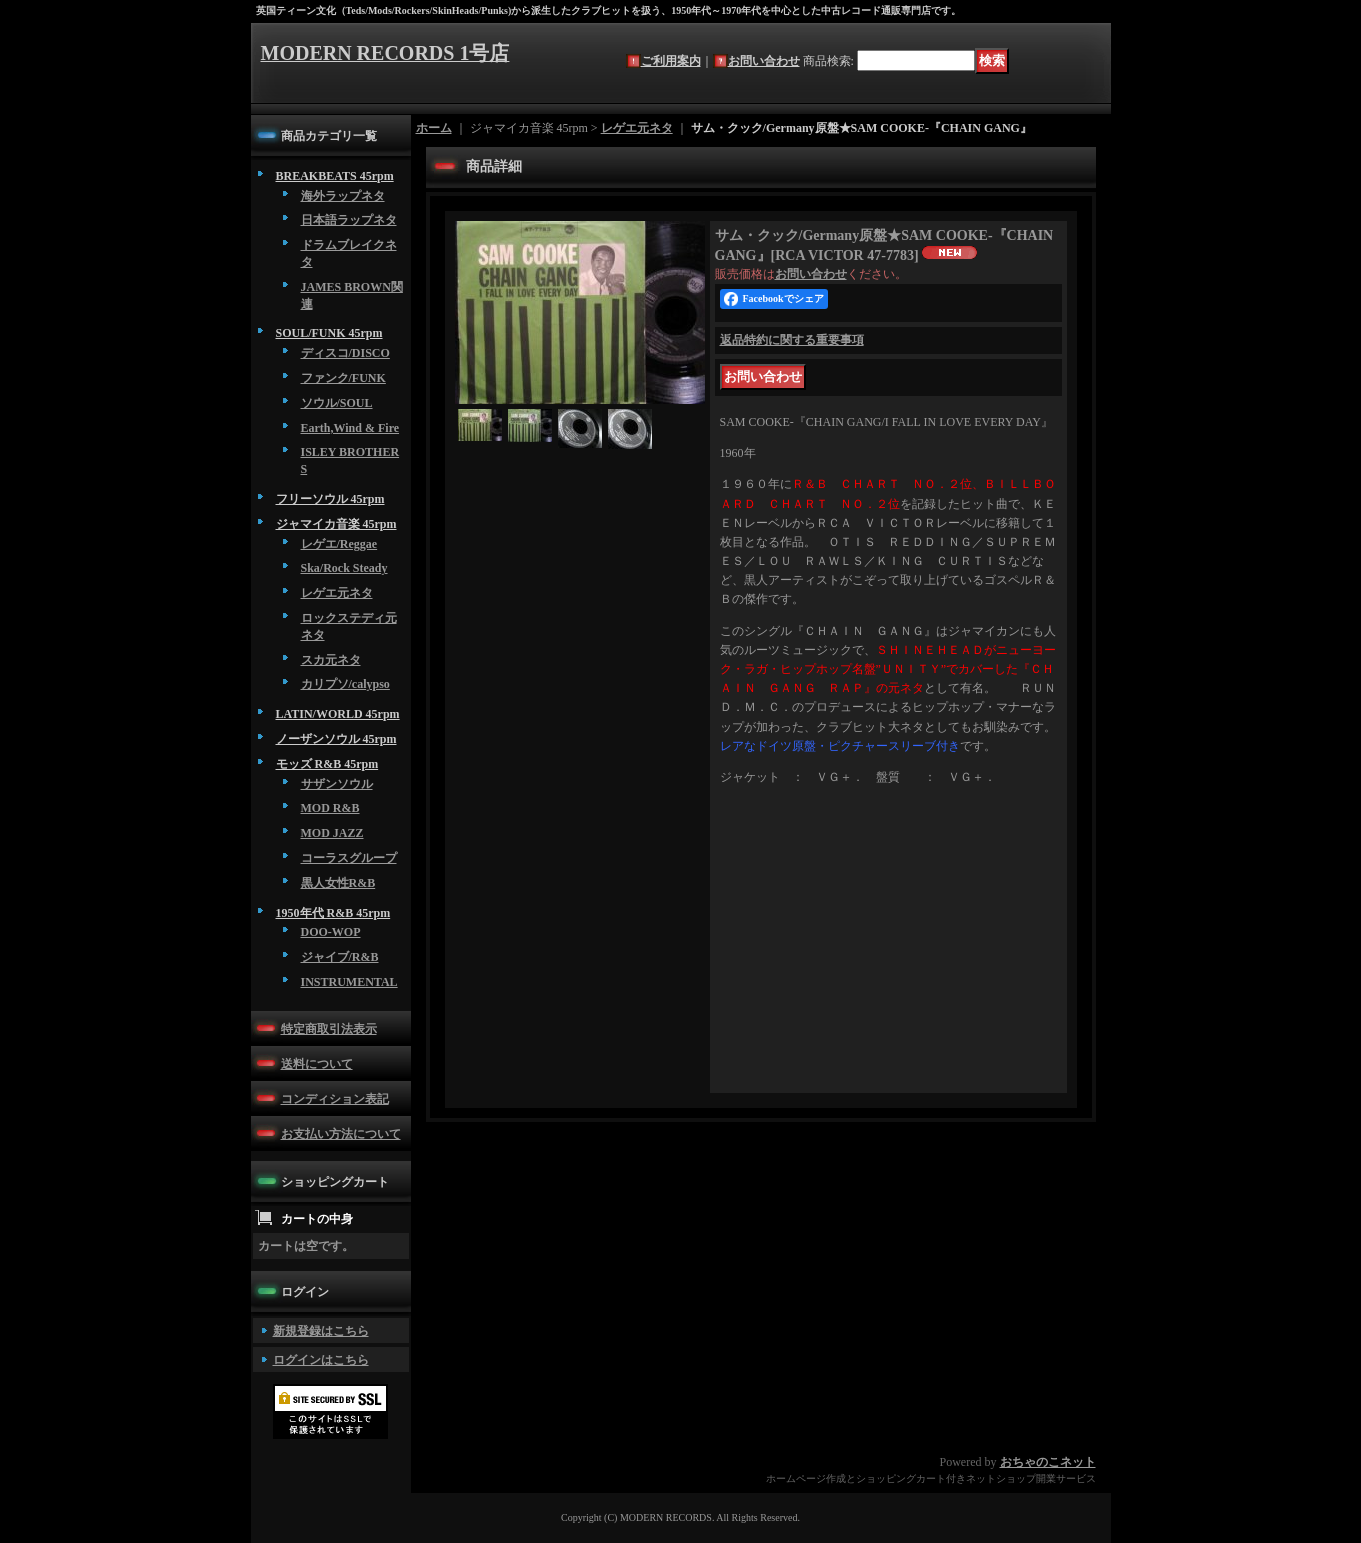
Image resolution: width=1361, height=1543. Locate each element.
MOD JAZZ (332, 833)
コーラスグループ (349, 858)
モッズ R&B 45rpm (327, 764)
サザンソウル (337, 784)
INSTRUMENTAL (349, 982)
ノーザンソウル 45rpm (336, 739)
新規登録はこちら (321, 1331)
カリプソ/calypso (345, 684)
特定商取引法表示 (329, 1029)
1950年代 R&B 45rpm (333, 913)
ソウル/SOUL (337, 403)
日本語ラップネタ (349, 220)
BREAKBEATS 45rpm (335, 176)
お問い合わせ (764, 61)
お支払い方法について (341, 1134)
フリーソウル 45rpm (330, 499)
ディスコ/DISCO (345, 353)
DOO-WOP (331, 932)
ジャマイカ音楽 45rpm (336, 524)
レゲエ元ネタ (337, 593)
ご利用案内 (671, 61)
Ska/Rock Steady (344, 568)
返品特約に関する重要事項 (792, 340)
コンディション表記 (335, 1099)
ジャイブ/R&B (340, 957)
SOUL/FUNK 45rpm (329, 333)
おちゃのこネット (1048, 1462)
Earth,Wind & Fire (350, 428)
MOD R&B (330, 808)
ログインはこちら (321, 1360)
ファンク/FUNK (343, 378)
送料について (317, 1064)
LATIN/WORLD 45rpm (338, 714)
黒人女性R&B (338, 883)
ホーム (434, 128)
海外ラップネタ (343, 196)
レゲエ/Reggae (339, 544)
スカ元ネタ (331, 660)
